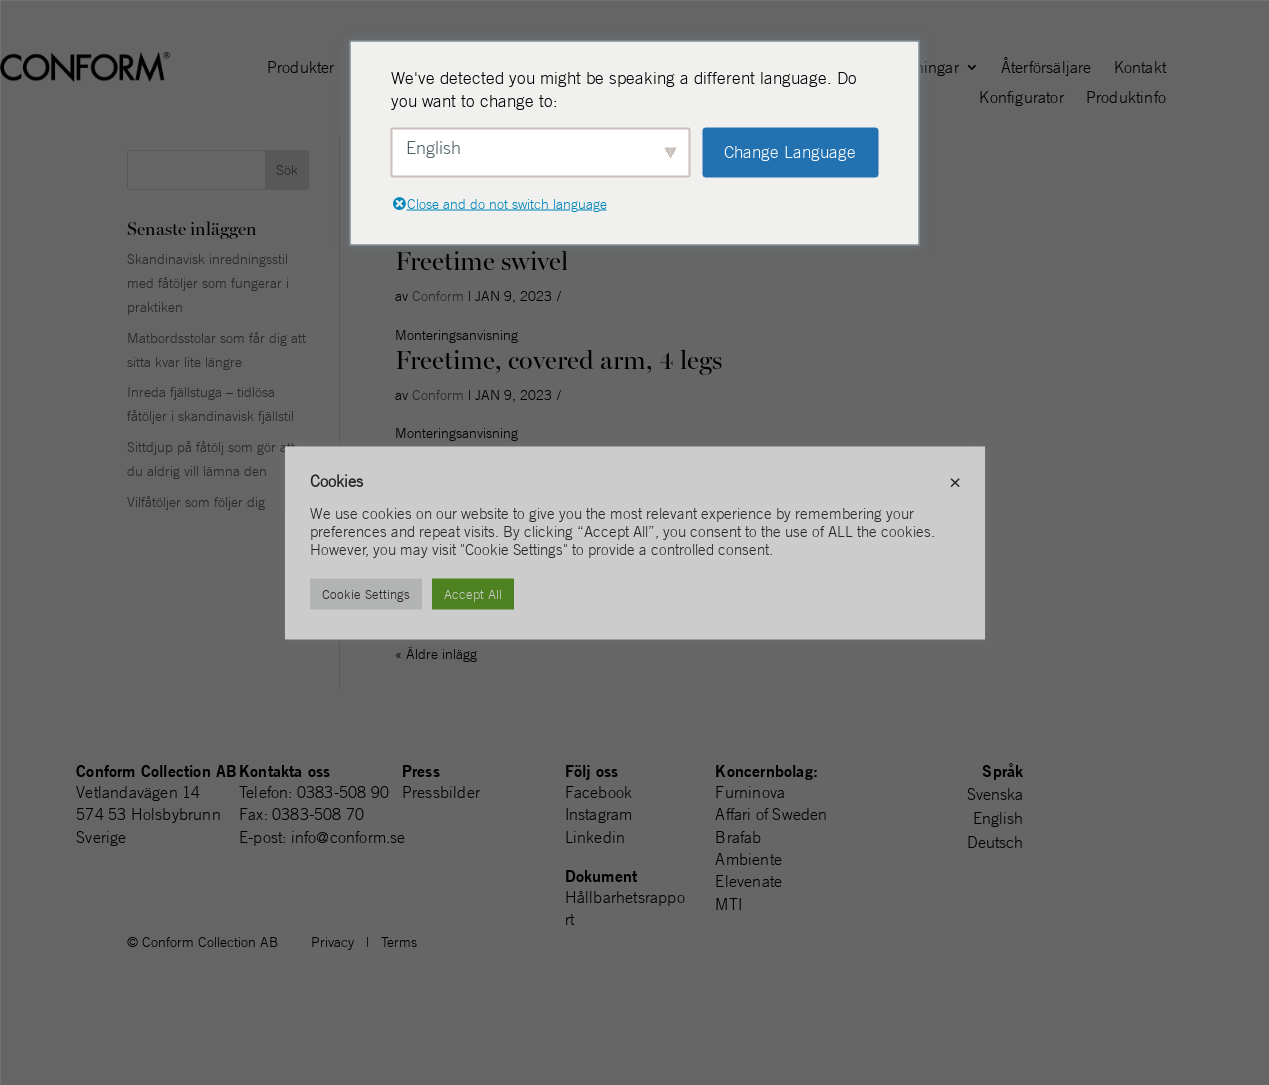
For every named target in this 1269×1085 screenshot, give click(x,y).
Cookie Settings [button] (366, 593)
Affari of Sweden (771, 814)
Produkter (301, 68)
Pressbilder (441, 792)
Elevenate (748, 881)
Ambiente (748, 859)
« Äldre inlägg (436, 654)
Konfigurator (1021, 98)
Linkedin (595, 837)
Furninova (750, 792)
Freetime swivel (481, 261)
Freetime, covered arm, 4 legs (558, 360)
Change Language (790, 152)
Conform (438, 296)
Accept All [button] (473, 593)
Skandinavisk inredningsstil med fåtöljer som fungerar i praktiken (208, 283)
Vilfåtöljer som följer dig (196, 502)
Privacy (332, 942)
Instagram (599, 814)
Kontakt (1140, 68)
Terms (399, 942)
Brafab (738, 837)
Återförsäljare (1046, 68)
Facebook (599, 792)
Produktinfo (1126, 98)
